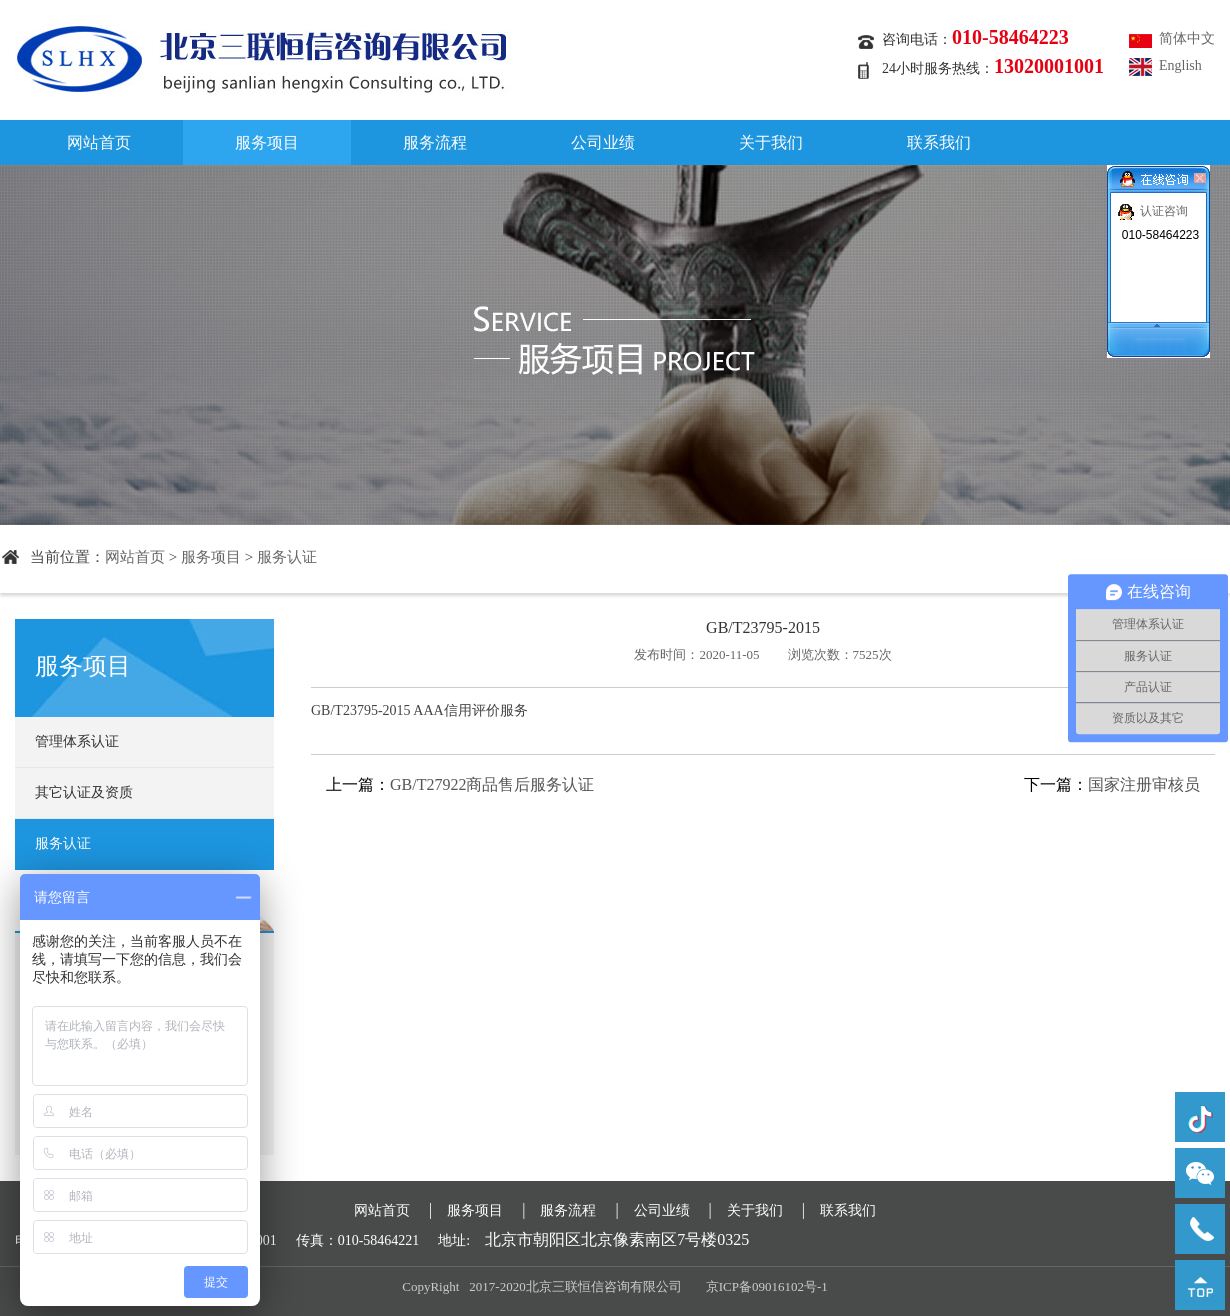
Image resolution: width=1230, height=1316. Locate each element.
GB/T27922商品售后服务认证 (492, 784)
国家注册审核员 (1144, 784)
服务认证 (287, 557)
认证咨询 (1164, 211)
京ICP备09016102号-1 (767, 1286)
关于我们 (771, 142)
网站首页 (99, 142)
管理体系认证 (77, 741)
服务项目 (267, 142)
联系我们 (939, 142)
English (1180, 65)
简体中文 (1187, 38)
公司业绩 (603, 142)
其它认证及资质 (84, 792)
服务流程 (435, 142)
